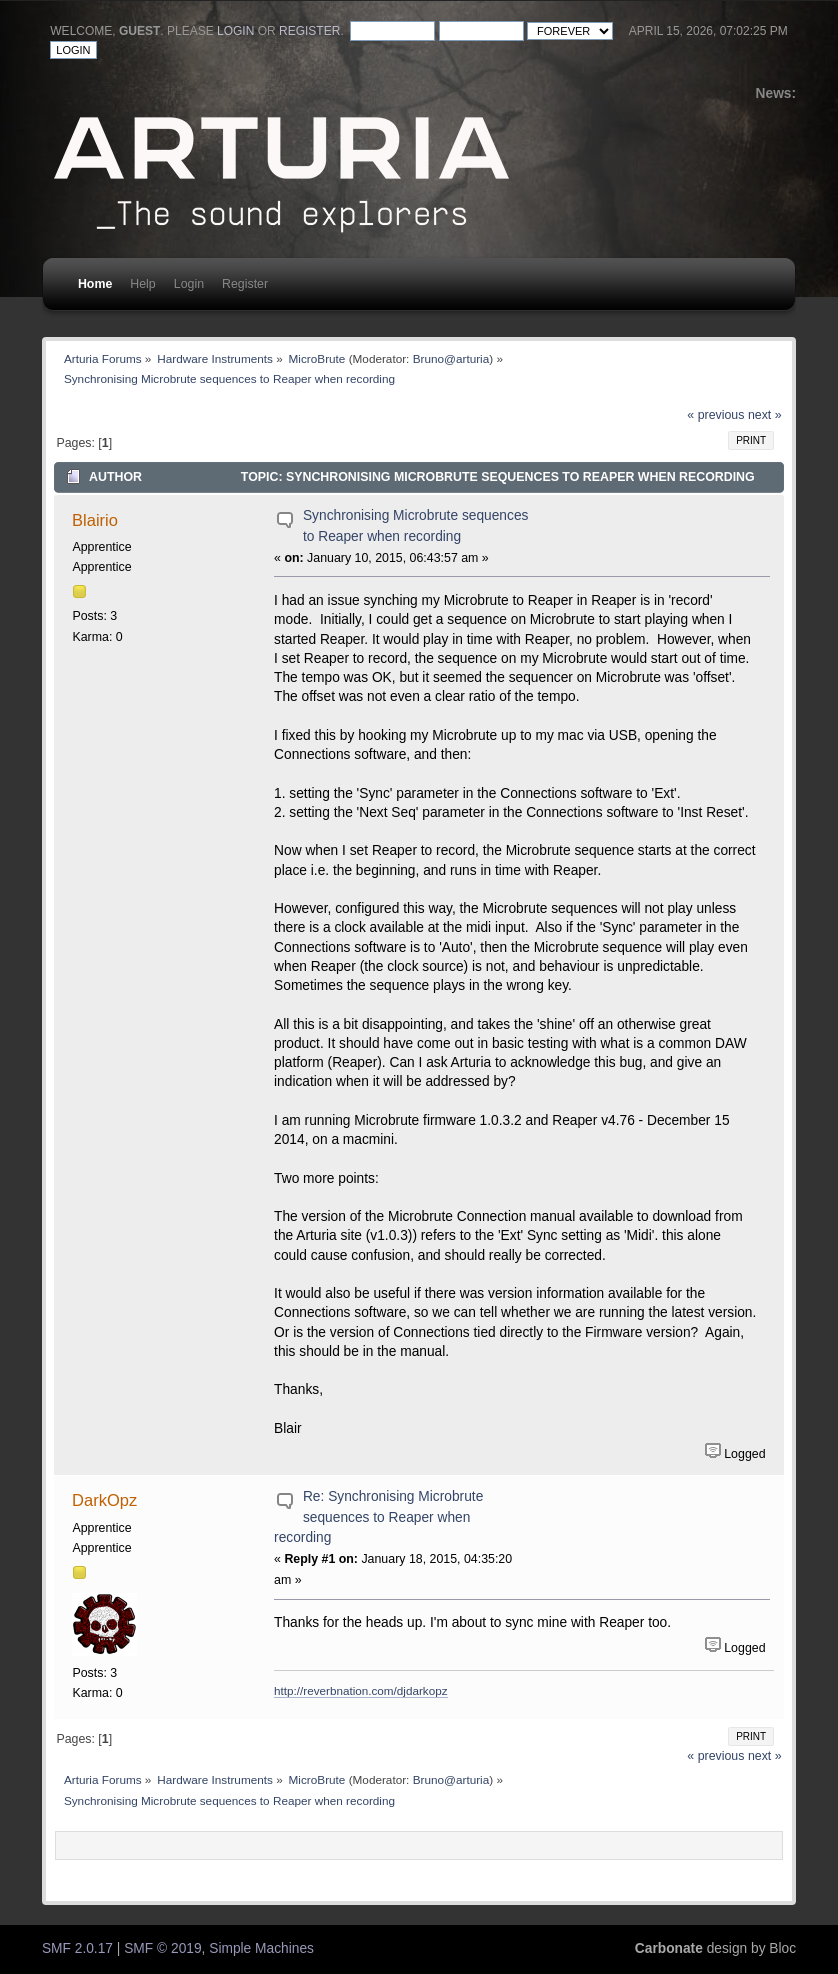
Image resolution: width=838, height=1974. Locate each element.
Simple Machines (261, 1948)
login (235, 31)
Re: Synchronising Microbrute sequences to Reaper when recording (378, 1517)
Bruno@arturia (451, 358)
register (309, 31)
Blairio (95, 520)
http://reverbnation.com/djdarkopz (360, 1690)
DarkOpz (104, 1500)
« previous (715, 415)
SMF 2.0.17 (77, 1948)
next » (765, 415)
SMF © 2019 (162, 1948)
